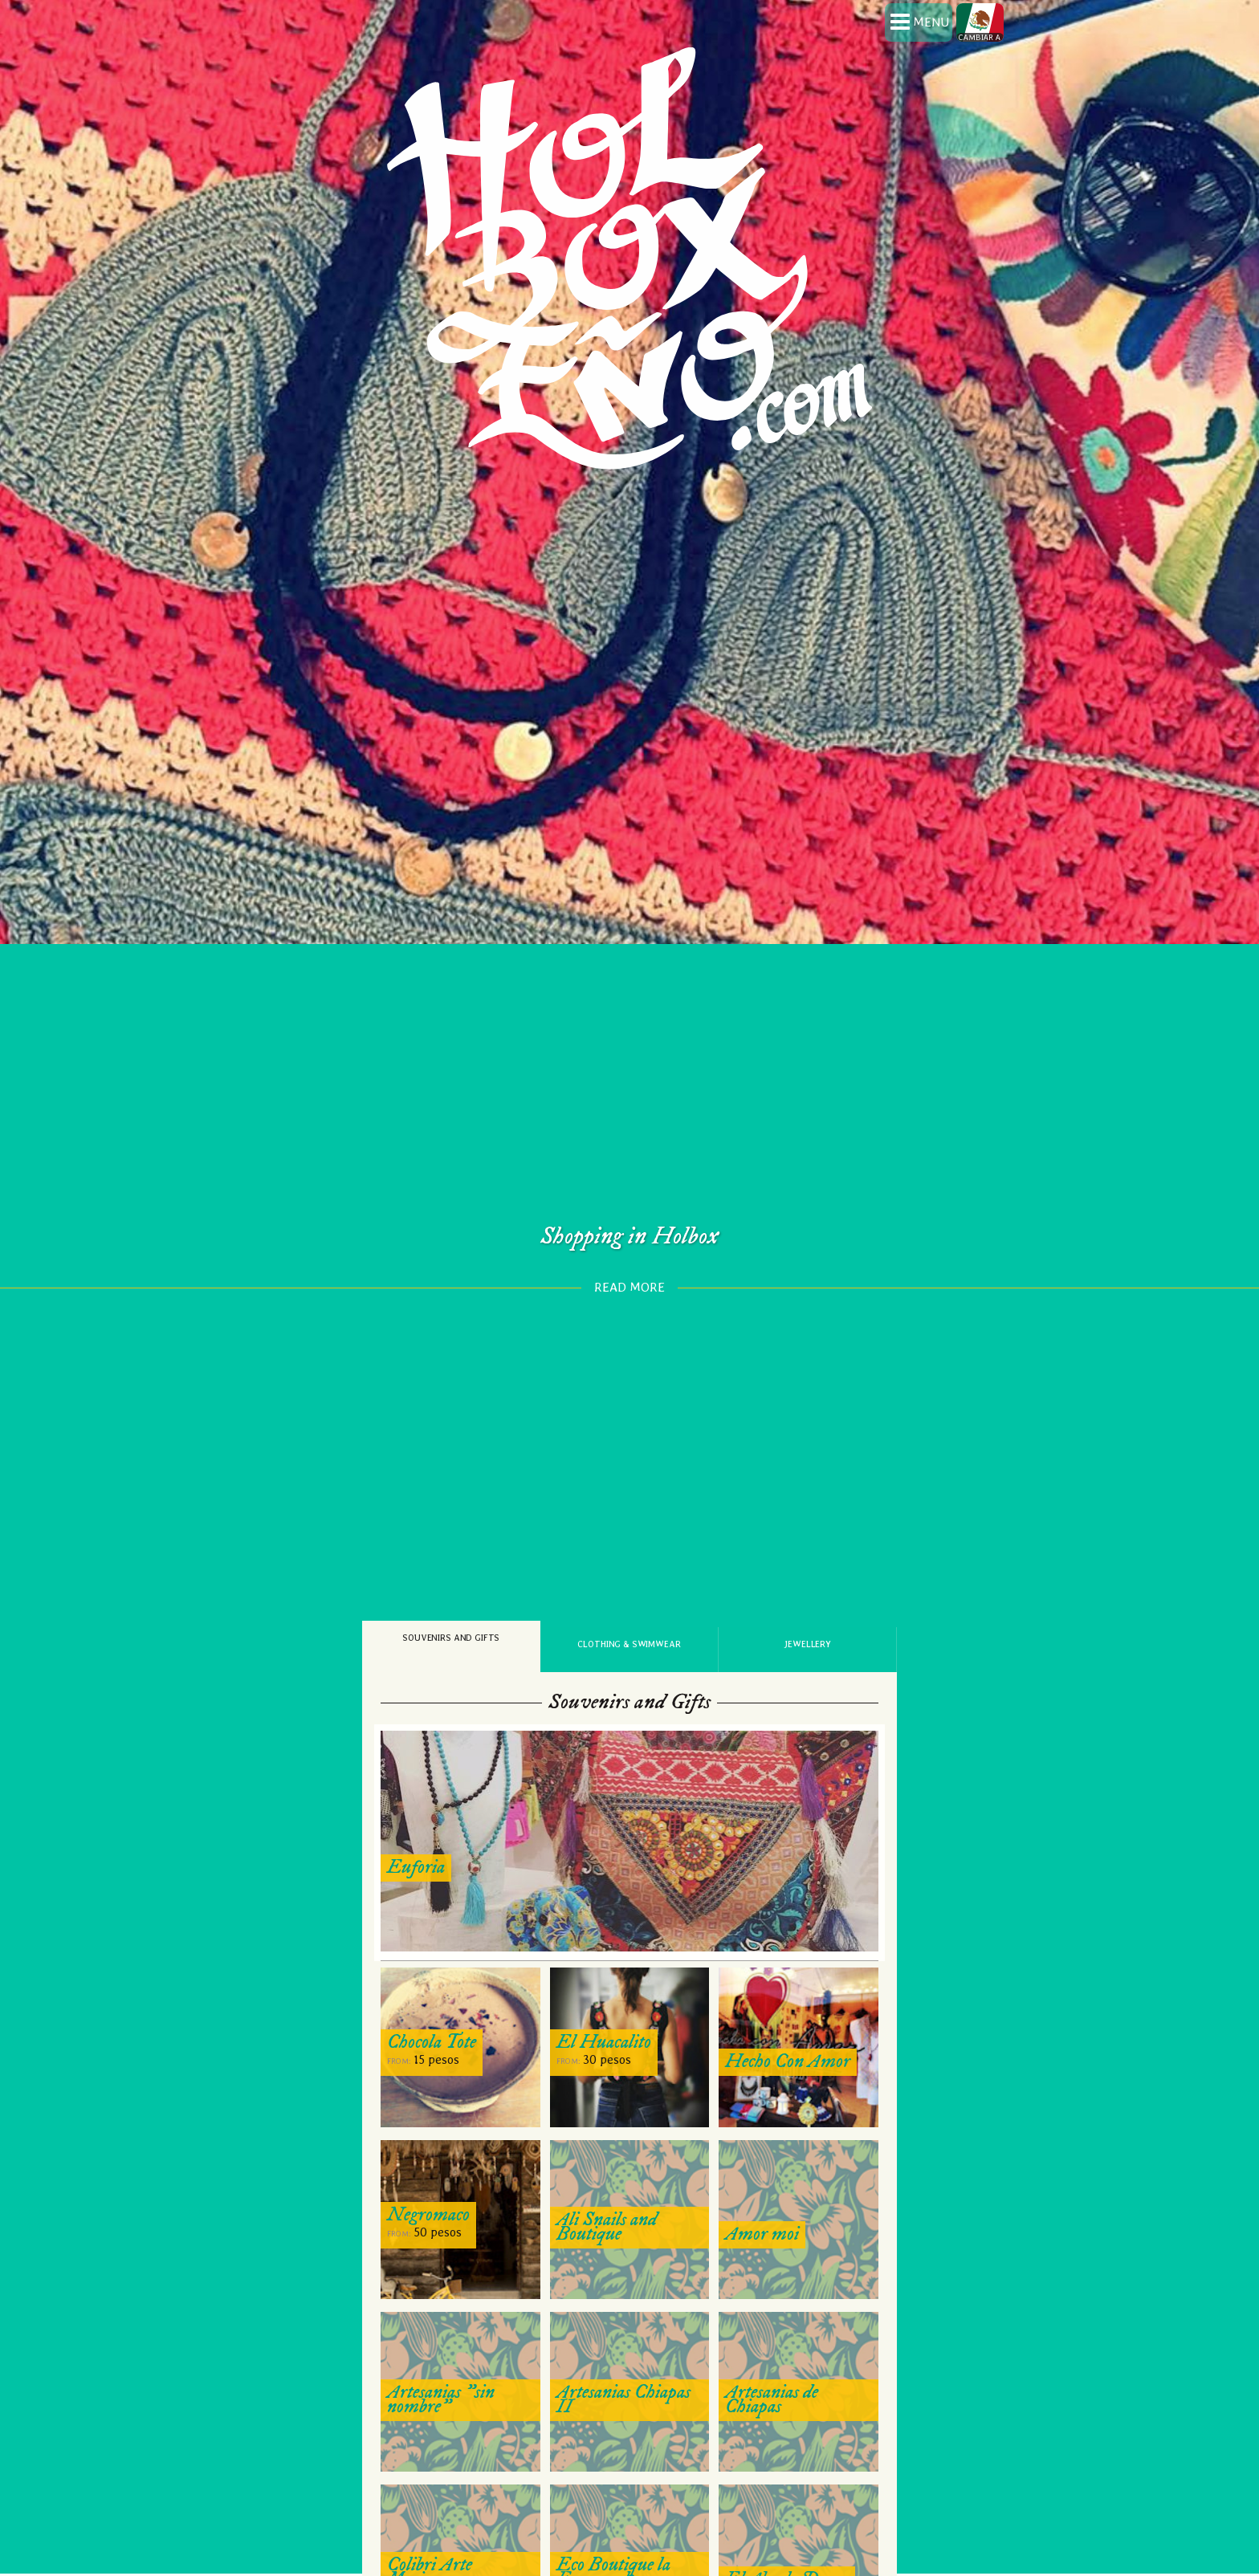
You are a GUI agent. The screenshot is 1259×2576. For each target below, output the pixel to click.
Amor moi (762, 2177)
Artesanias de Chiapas (771, 2342)
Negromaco (428, 2158)
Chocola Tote (431, 1985)
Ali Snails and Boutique (606, 2170)
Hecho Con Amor (787, 2004)
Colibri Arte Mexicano (429, 2515)
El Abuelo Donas (787, 2522)
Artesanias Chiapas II (623, 2342)
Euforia (416, 1811)
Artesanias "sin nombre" (441, 2342)
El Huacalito (603, 1985)
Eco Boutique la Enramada (613, 2515)
